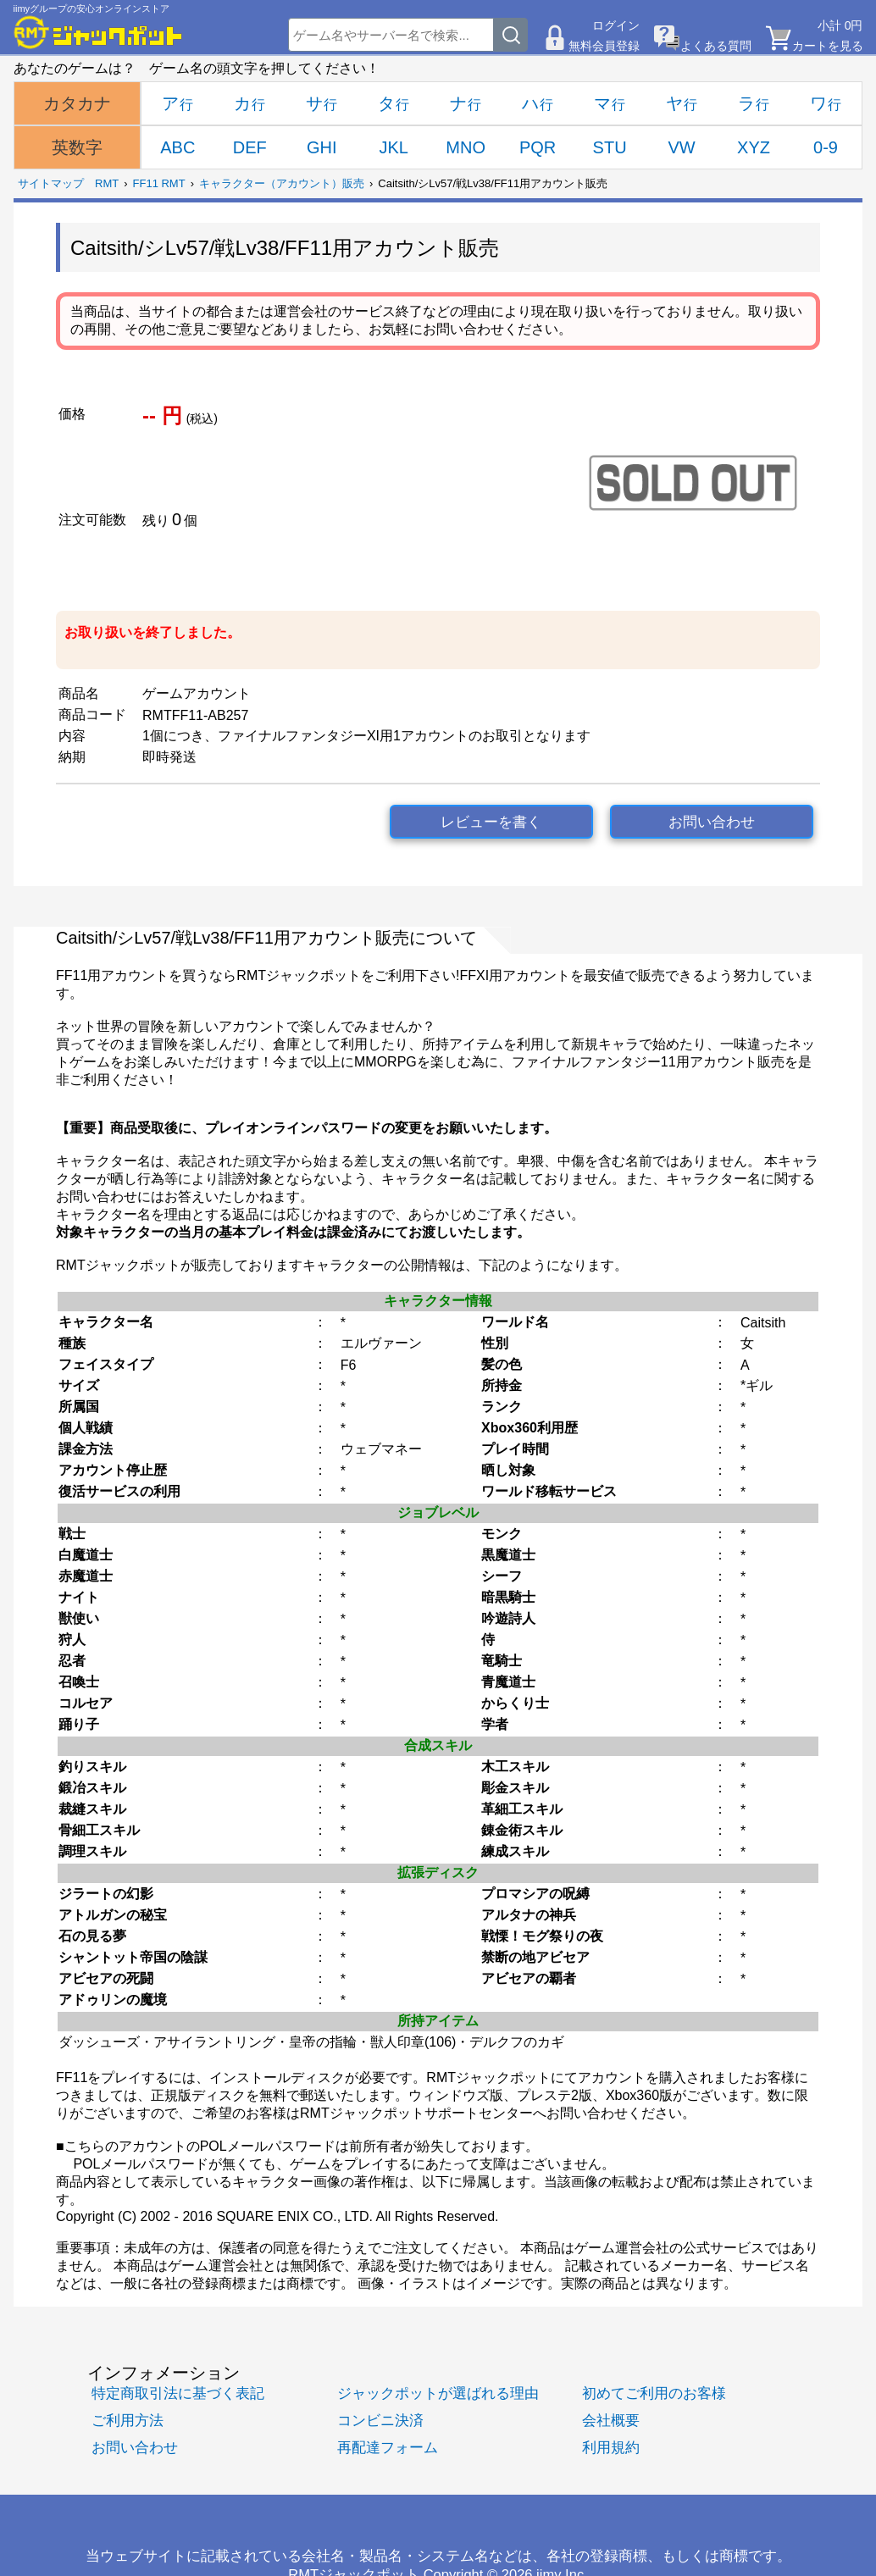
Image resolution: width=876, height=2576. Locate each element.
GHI (322, 147)
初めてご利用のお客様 (654, 2393)
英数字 (77, 147)
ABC (177, 147)
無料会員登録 (604, 46)
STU (610, 147)
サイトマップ (51, 183)
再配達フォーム (387, 2448)
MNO (465, 147)
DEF (250, 147)
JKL (393, 147)
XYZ (753, 147)
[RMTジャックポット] (98, 32)
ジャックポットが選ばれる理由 (438, 2393)
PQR (537, 147)
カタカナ (77, 103)
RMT (107, 183)
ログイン (616, 25)
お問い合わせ (711, 822)
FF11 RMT (159, 183)
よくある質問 (715, 46)
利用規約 (611, 2448)
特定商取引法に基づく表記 (177, 2393)
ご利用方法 (127, 2421)
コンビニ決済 (380, 2421)
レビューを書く (491, 822)
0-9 (825, 147)
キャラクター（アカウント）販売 (281, 183)
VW (681, 147)
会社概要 (611, 2421)
